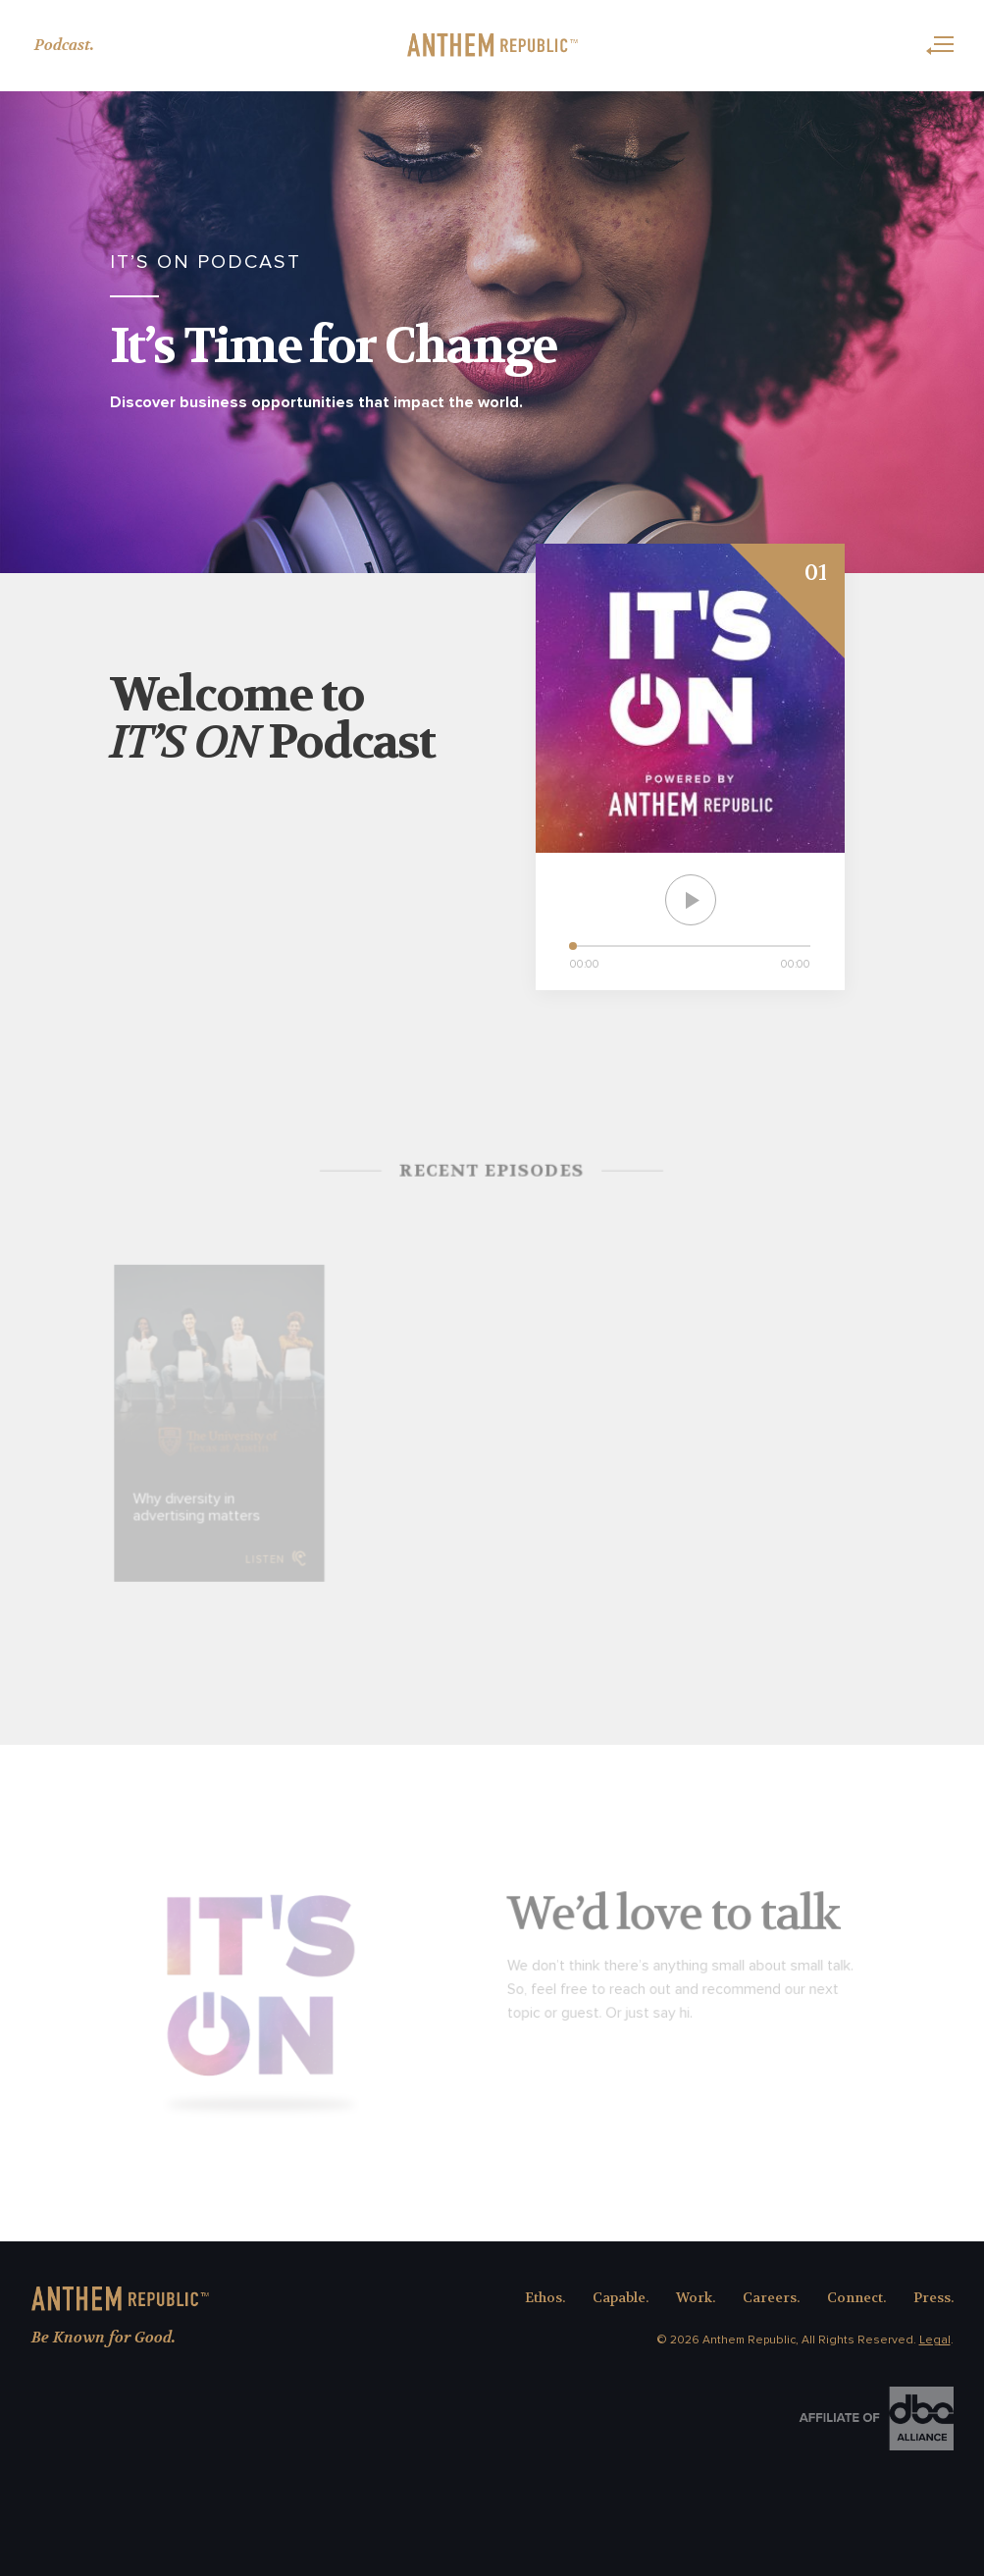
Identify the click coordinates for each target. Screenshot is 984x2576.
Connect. (856, 2297)
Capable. (620, 2297)
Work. (695, 2297)
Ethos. (545, 2297)
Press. (933, 2297)
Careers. (771, 2297)
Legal (935, 2340)
